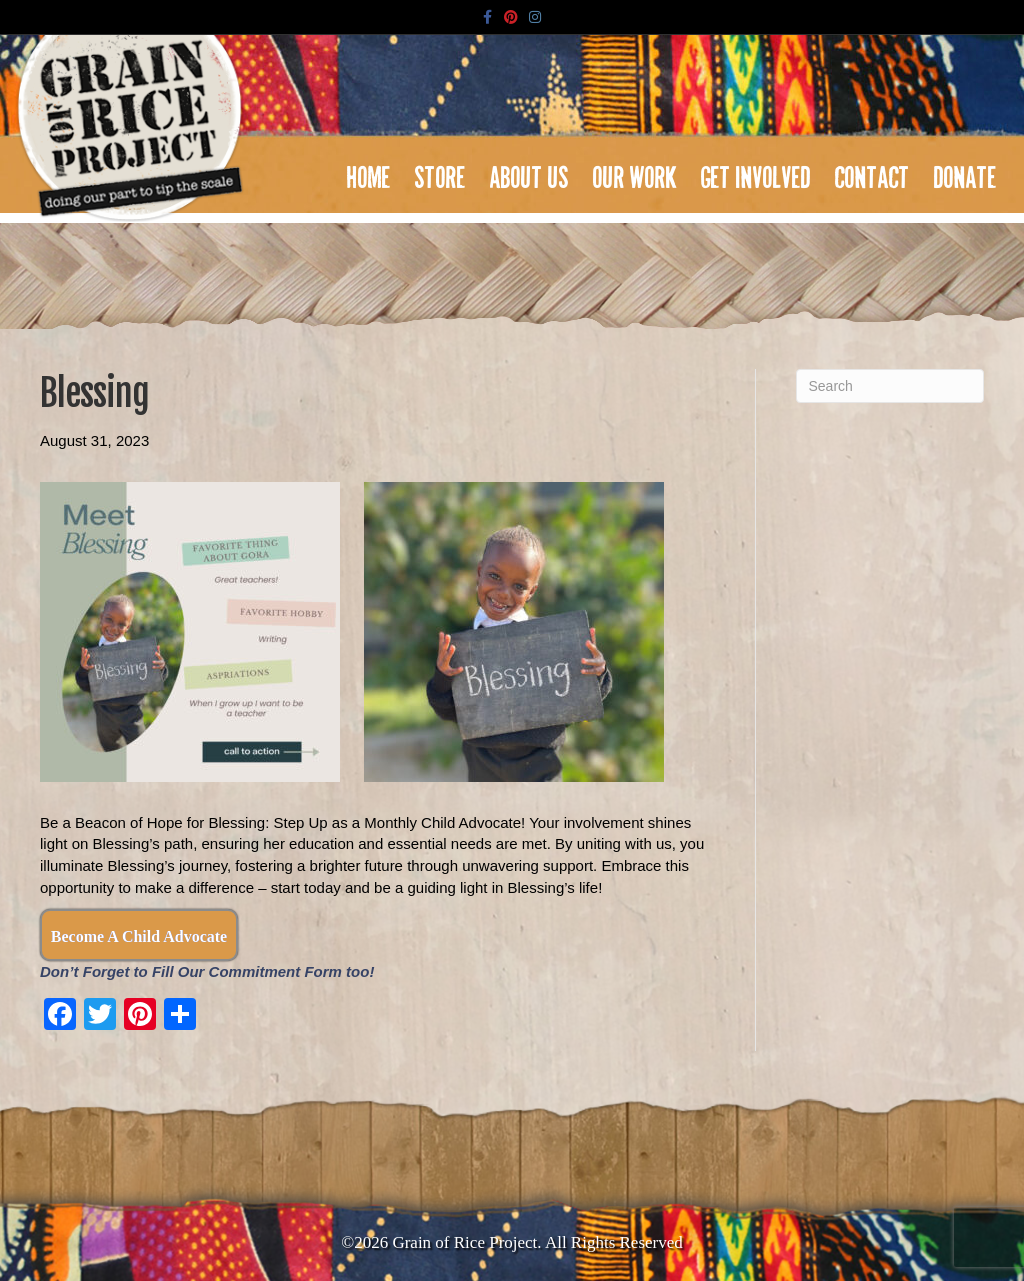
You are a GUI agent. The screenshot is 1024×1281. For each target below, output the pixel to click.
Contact (872, 172)
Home (369, 172)
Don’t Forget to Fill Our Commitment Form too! (207, 971)
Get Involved (756, 172)
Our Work (635, 172)
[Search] (890, 386)
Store (440, 172)
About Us (529, 172)
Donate (965, 172)
